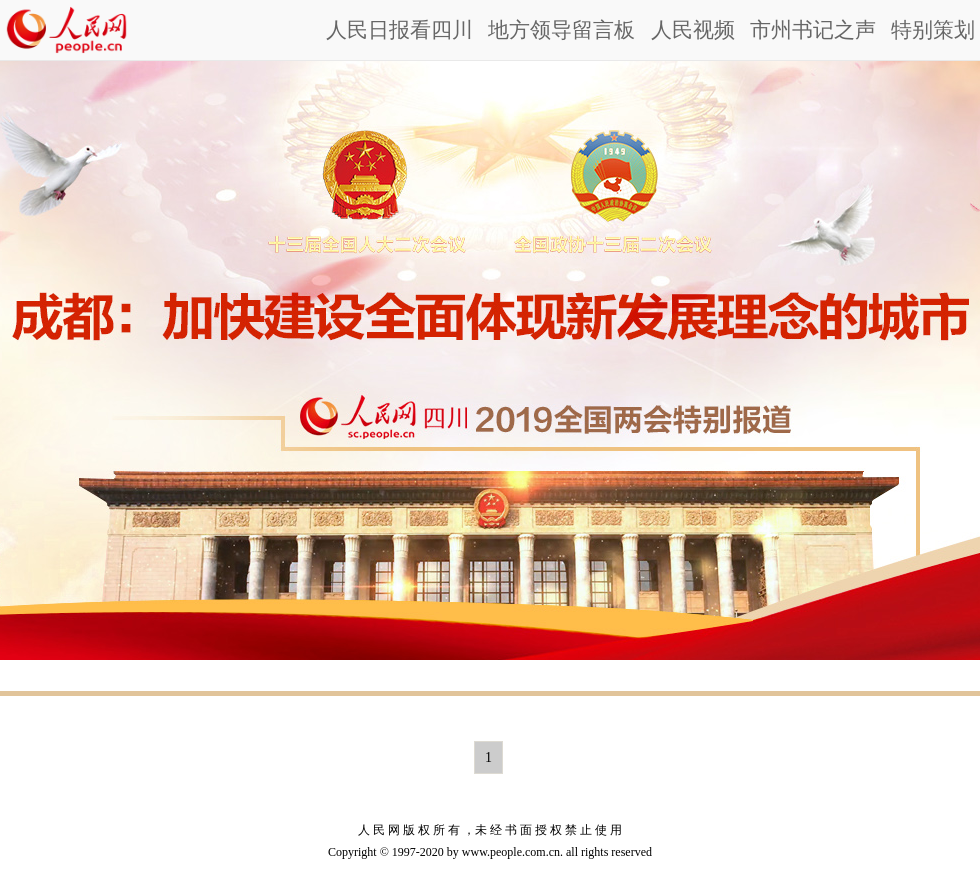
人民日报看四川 (399, 30)
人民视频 (693, 30)
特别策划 (933, 30)
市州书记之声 (813, 30)
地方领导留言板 (561, 30)
